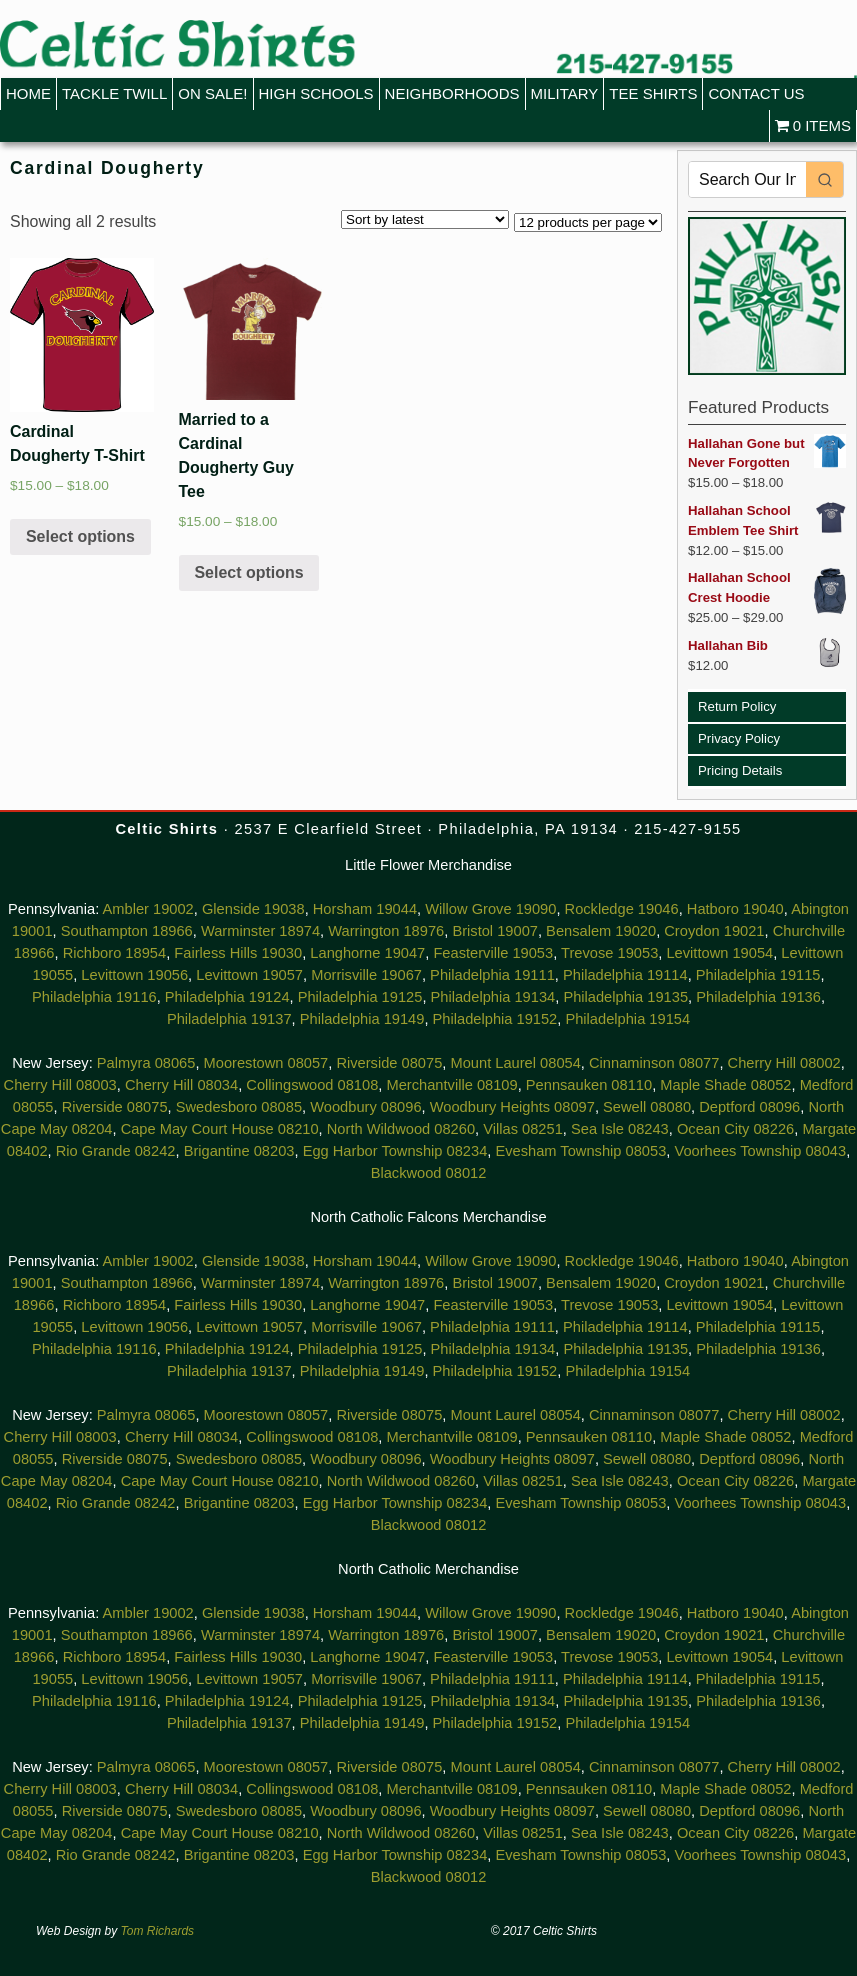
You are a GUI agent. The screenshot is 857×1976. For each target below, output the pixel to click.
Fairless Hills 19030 (238, 953)
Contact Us (756, 93)
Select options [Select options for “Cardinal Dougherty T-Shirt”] (80, 536)
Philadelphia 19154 (627, 1019)
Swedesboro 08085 (239, 1107)
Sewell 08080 (647, 1107)
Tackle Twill (114, 93)
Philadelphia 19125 (360, 997)
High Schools (316, 93)
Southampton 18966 (127, 931)
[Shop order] (425, 219)
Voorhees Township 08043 (760, 1151)
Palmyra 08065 (146, 1063)
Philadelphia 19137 (229, 1019)
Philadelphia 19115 (758, 975)
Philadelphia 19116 (94, 997)
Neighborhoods (452, 93)
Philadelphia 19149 (362, 1019)
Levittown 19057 (249, 975)
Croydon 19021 (714, 931)
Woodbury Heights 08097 (512, 1107)
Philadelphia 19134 (493, 997)
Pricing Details (740, 770)
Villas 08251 (523, 1129)
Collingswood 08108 (312, 1085)
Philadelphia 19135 (625, 997)
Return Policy (737, 706)
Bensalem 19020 (601, 931)
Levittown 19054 (719, 953)
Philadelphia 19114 (625, 975)
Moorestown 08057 (266, 1063)
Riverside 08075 (389, 1063)
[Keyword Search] (747, 179)
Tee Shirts (653, 93)
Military (565, 93)
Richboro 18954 (114, 953)
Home (28, 93)
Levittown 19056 (134, 975)
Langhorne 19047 (367, 953)
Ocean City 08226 (735, 1129)
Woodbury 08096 (365, 1107)
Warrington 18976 (386, 931)
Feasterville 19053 (493, 953)
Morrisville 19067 (366, 975)
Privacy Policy (739, 738)
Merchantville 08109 (451, 1085)
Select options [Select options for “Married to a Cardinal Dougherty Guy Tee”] (248, 572)
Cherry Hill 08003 (60, 1085)
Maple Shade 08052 (725, 1085)
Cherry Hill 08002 (784, 1063)
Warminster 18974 (260, 931)
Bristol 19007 (495, 931)
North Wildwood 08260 (401, 1129)
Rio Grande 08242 (116, 1151)
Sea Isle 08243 (620, 1129)
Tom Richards (158, 1931)
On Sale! (212, 93)
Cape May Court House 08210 (220, 1129)
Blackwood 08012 (429, 1173)
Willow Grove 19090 (490, 909)
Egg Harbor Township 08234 (395, 1151)
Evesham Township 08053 (580, 1151)
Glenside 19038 (253, 909)
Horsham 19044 (365, 909)
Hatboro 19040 (735, 909)
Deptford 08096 (749, 1107)
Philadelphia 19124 (227, 997)
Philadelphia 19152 (495, 1019)
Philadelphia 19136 (758, 997)
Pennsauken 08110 (589, 1085)
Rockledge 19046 (622, 909)
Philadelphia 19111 (492, 975)
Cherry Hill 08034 (181, 1085)
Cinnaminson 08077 (654, 1063)
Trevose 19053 (609, 953)
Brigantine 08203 (239, 1151)
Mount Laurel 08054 (515, 1063)
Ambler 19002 (148, 909)
